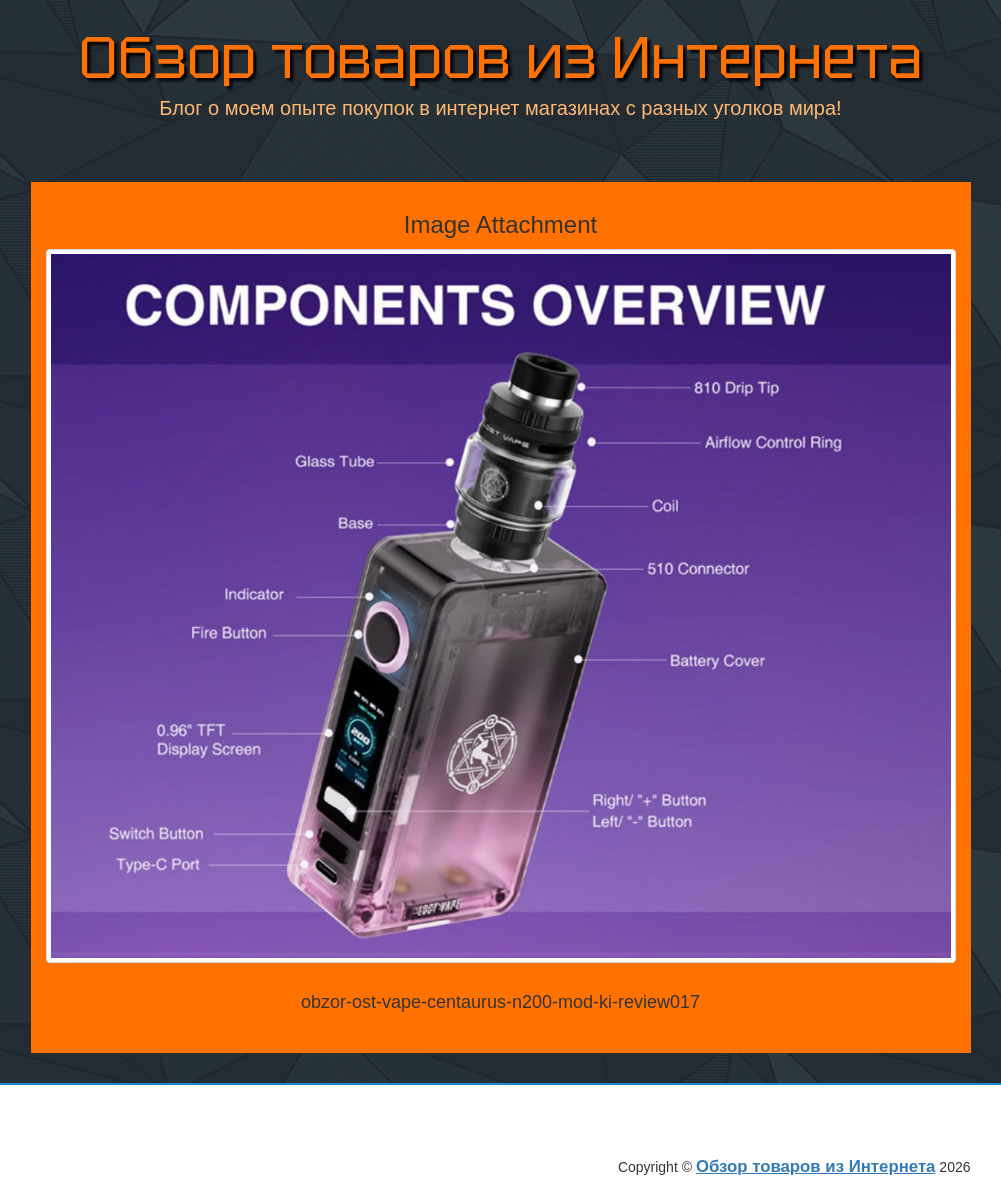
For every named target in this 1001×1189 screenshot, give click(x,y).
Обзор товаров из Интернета (501, 59)
